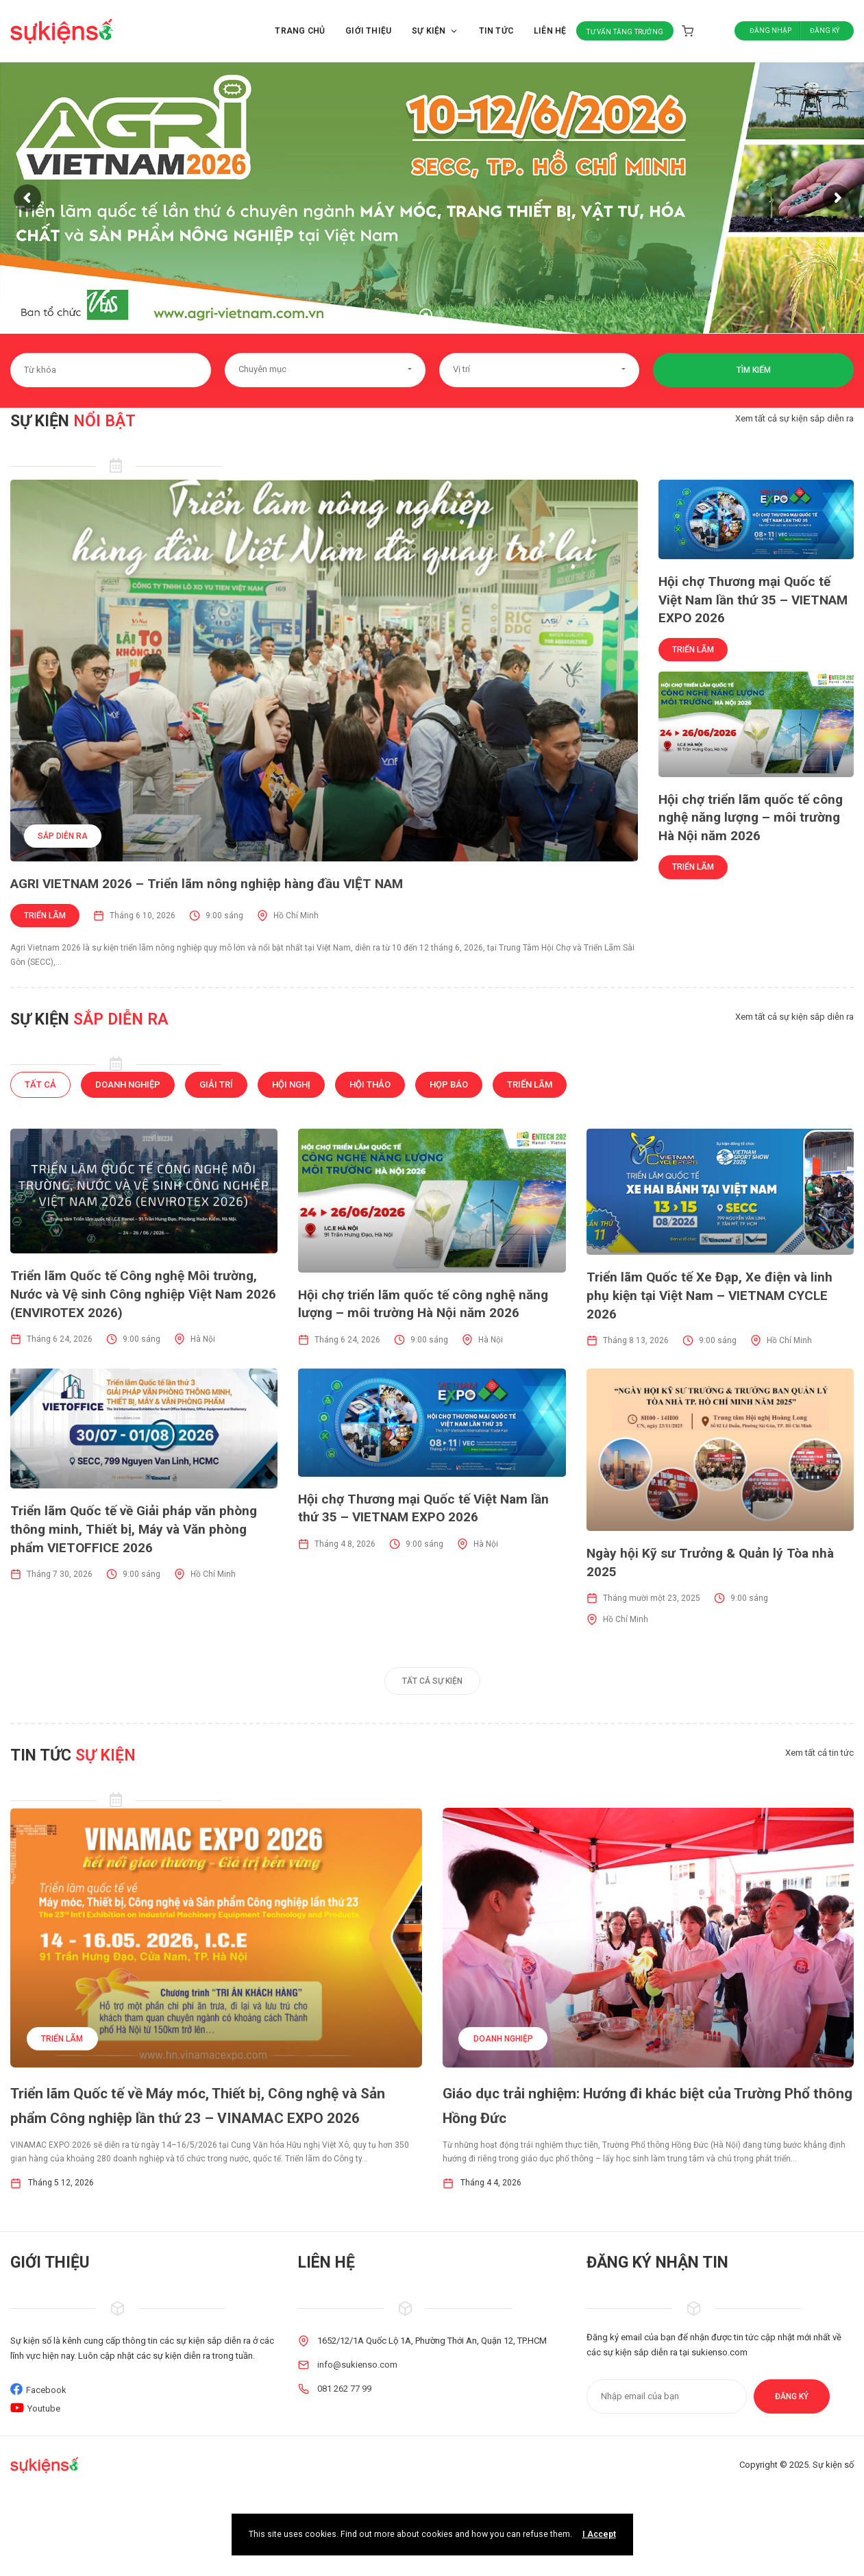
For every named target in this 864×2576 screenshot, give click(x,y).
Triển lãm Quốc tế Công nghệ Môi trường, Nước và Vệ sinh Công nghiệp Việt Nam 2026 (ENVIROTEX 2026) (143, 1294)
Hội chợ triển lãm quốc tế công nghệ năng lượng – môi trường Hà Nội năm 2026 (750, 818)
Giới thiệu (368, 31)
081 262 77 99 (344, 2388)
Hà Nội (202, 1339)
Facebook (46, 2390)
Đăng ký (824, 30)
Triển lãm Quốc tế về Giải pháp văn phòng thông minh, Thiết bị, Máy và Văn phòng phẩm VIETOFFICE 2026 (133, 1529)
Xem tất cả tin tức (819, 1752)
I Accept (599, 2534)
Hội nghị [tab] (291, 1084)
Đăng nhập (770, 30)
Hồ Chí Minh (296, 915)
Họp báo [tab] (449, 1084)
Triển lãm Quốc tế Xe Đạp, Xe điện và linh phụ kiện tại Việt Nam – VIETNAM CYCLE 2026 (709, 1295)
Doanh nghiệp (503, 2039)
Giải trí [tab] (216, 1084)
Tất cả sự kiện (432, 1681)
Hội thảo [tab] (370, 1084)
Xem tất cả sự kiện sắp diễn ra (794, 418)
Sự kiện (435, 31)
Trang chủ (300, 31)
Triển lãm (45, 915)
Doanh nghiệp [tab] (127, 1084)
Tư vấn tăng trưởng (625, 32)
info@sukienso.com (357, 2364)
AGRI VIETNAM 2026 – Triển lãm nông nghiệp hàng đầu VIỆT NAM (206, 884)
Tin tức (496, 31)
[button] (325, 370)
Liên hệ (550, 31)
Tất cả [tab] (40, 1084)
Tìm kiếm (754, 370)
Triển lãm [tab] (529, 1084)
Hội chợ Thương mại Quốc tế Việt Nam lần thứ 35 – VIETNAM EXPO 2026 (753, 600)
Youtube (43, 2408)
